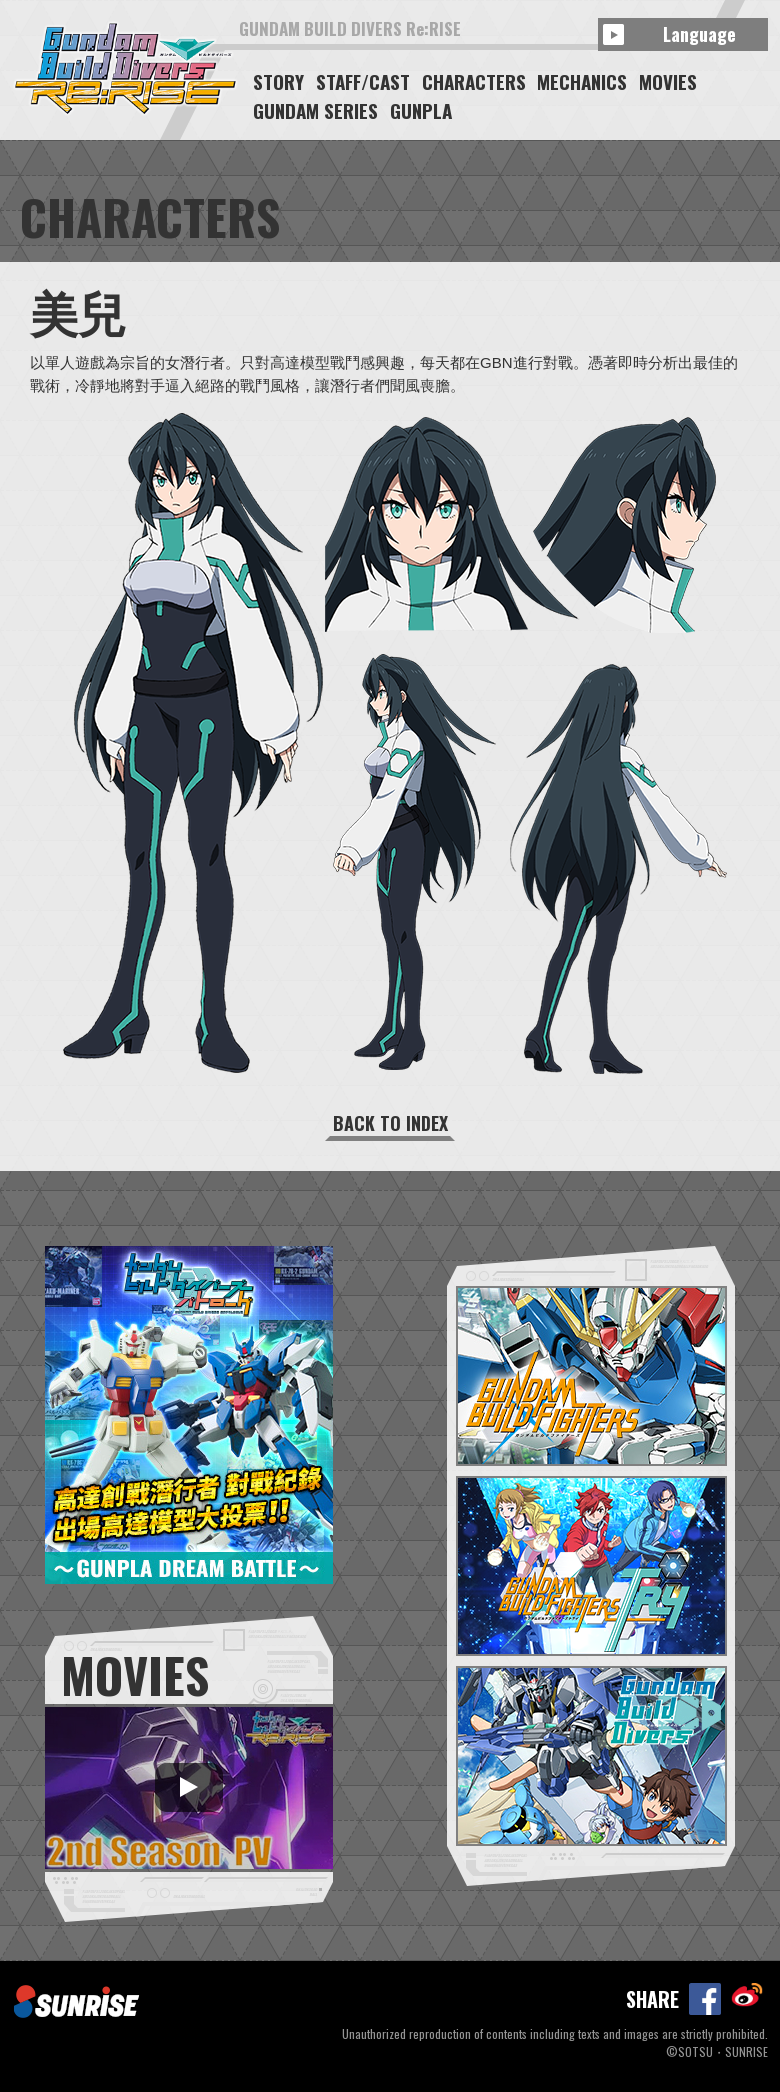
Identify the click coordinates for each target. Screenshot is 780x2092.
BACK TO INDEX (390, 1123)
